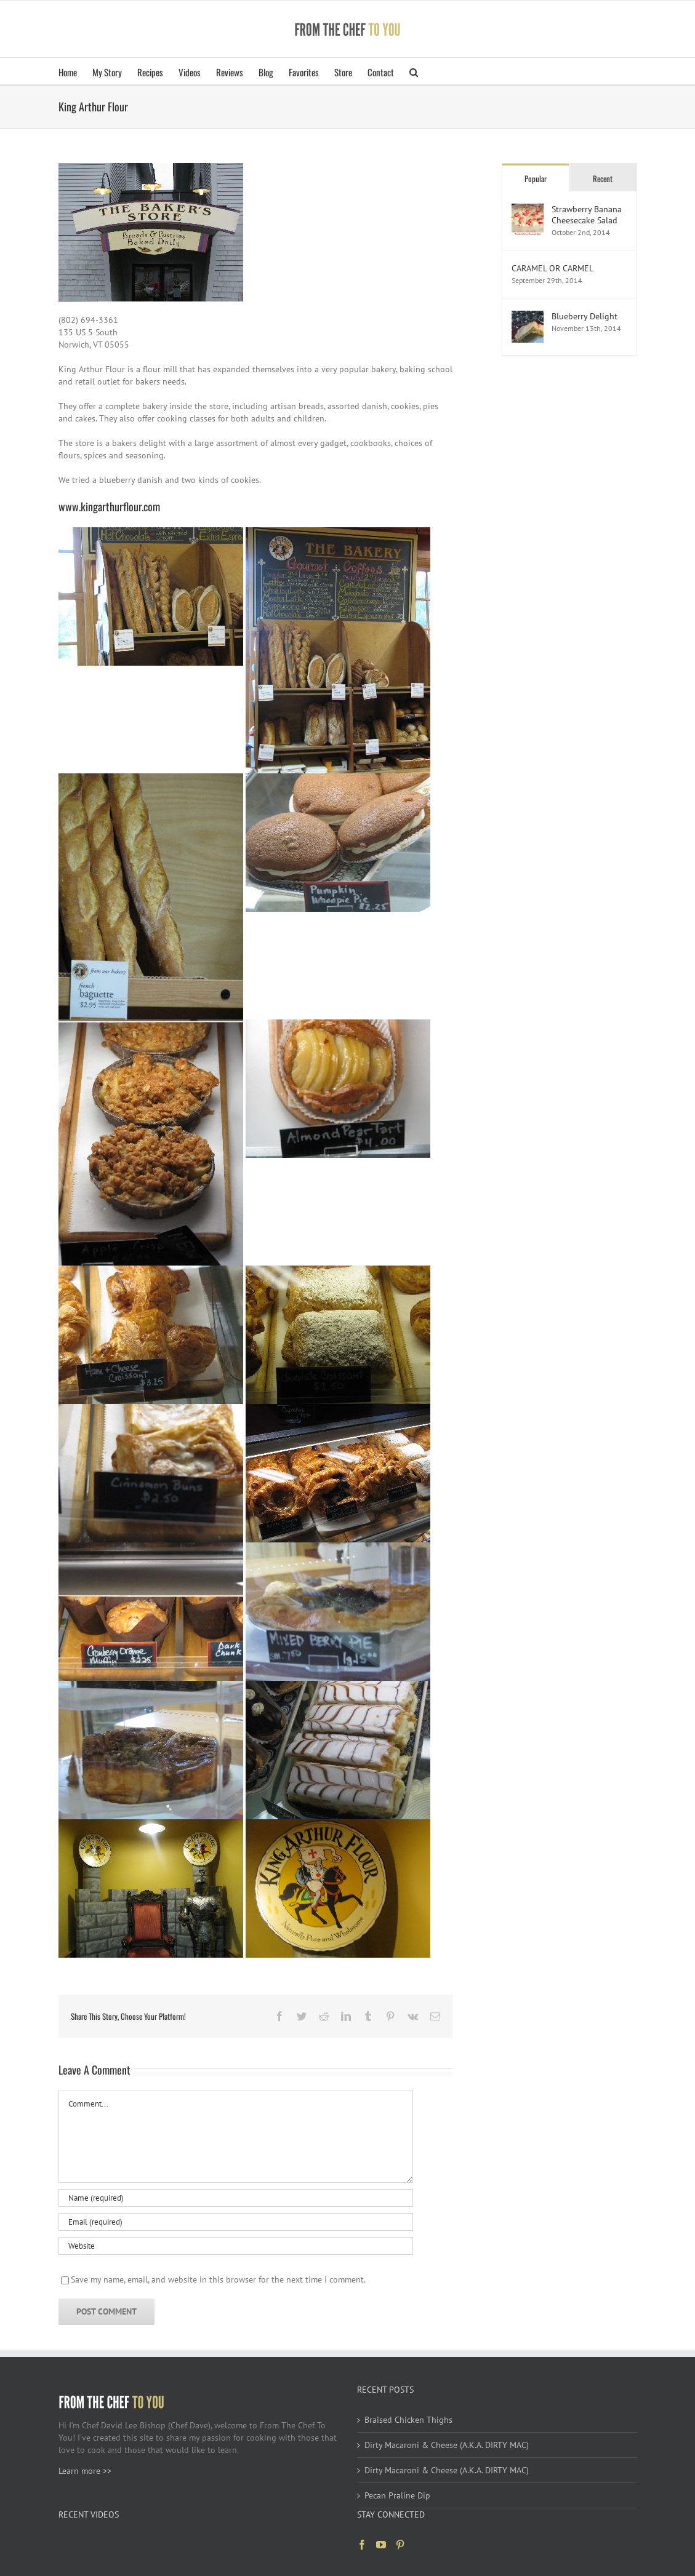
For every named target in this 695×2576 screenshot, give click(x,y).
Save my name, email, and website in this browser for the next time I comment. (218, 2279)
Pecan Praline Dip (397, 2495)
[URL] (235, 2246)
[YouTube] (381, 2545)
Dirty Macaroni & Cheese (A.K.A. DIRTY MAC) (446, 2444)
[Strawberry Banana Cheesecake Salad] (528, 209)
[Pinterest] (400, 2545)
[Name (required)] (235, 2198)
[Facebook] (362, 2545)
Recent (603, 178)
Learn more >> (84, 2470)
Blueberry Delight (584, 316)
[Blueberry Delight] (528, 316)
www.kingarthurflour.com (109, 506)
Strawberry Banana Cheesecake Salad (587, 215)
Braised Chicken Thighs (408, 2419)
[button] (413, 71)
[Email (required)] (235, 2222)
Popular (535, 178)
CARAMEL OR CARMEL (552, 268)
